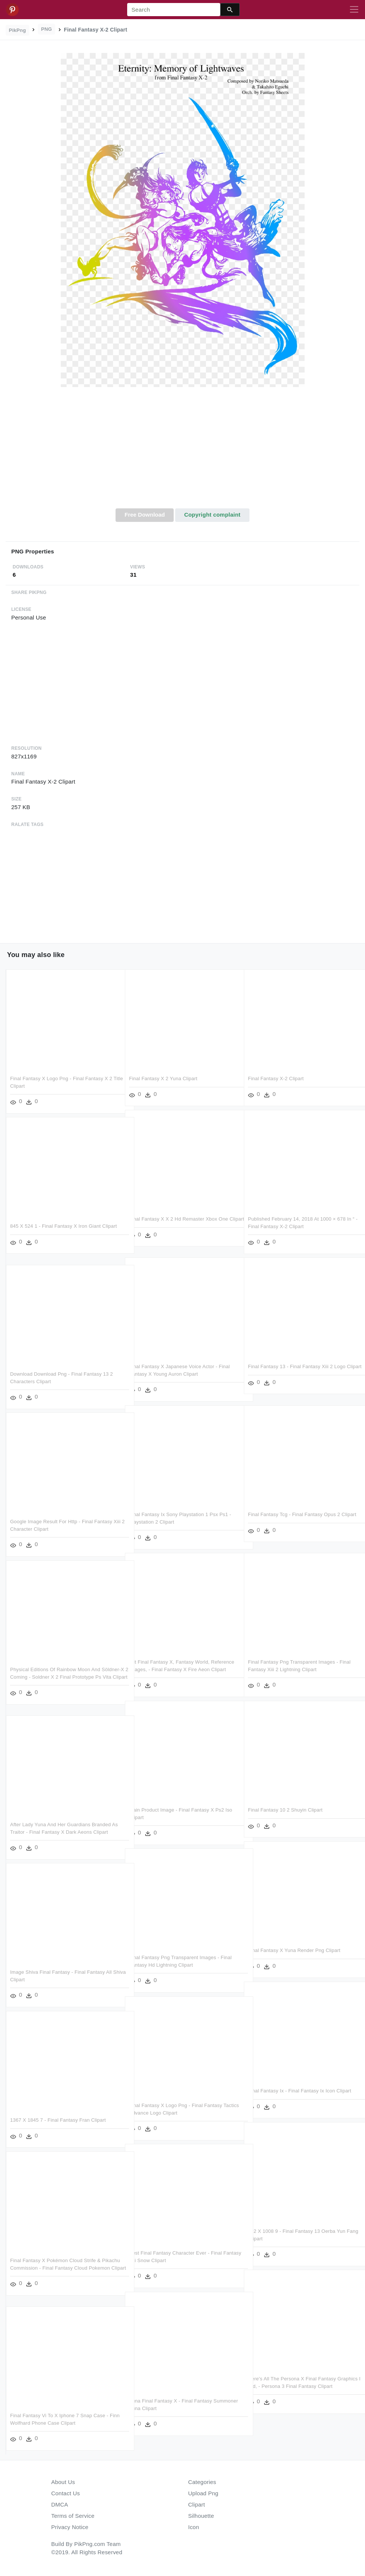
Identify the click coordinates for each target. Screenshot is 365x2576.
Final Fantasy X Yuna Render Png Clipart (294, 1950)
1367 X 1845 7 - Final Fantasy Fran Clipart (58, 2120)
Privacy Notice (70, 2527)
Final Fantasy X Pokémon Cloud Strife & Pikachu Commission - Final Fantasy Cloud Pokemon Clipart (58, 2268)
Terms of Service (73, 2516)
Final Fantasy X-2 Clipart (276, 1078)
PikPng (17, 30)
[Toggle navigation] (354, 10)
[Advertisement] (182, 452)
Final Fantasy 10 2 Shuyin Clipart (285, 1810)
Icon (193, 2527)
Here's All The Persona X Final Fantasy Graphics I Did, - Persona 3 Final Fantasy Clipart (294, 2386)
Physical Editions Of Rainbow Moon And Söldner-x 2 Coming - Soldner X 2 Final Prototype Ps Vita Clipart (55, 1677)
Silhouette (201, 2516)
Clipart (196, 2504)
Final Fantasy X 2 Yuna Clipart (163, 1078)
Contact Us (65, 2493)
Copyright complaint (212, 514)
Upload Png (203, 2493)
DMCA (59, 2504)
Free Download (145, 514)
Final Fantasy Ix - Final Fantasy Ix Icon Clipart (299, 2091)
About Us (63, 2482)
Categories (202, 2482)
